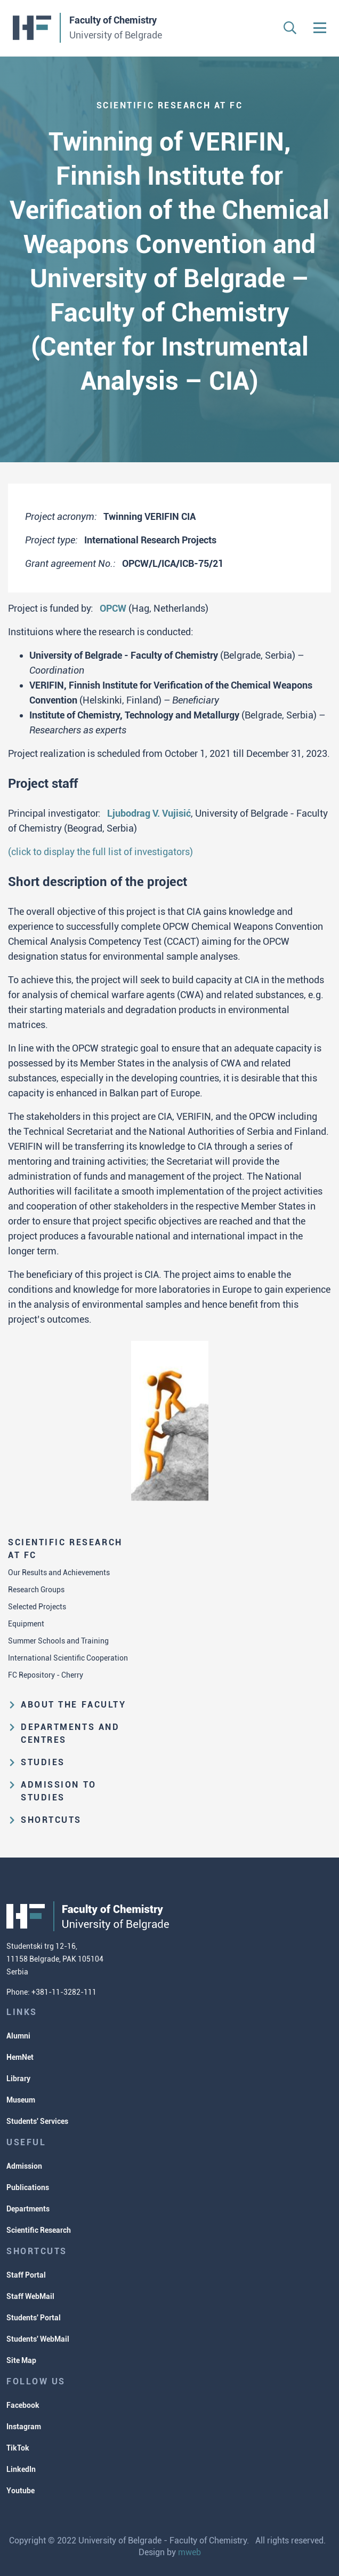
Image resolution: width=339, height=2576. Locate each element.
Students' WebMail (37, 2339)
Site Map (21, 2360)
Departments (28, 2208)
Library (18, 2078)
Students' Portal (33, 2317)
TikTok (17, 2448)
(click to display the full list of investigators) (100, 851)
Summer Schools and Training (58, 1641)
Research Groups (36, 1589)
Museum (20, 2100)
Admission (24, 2166)
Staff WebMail (30, 2296)
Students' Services (37, 2121)
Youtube (20, 2490)
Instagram (23, 2426)
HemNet (20, 2057)
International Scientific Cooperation (68, 1658)
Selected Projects (37, 1606)
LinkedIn (21, 2469)
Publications (27, 2187)
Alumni (18, 2036)
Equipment (26, 1623)
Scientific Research (38, 2230)
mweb (189, 2552)
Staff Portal (26, 2275)
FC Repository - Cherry (45, 1675)
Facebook (22, 2405)
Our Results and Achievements (59, 1572)
